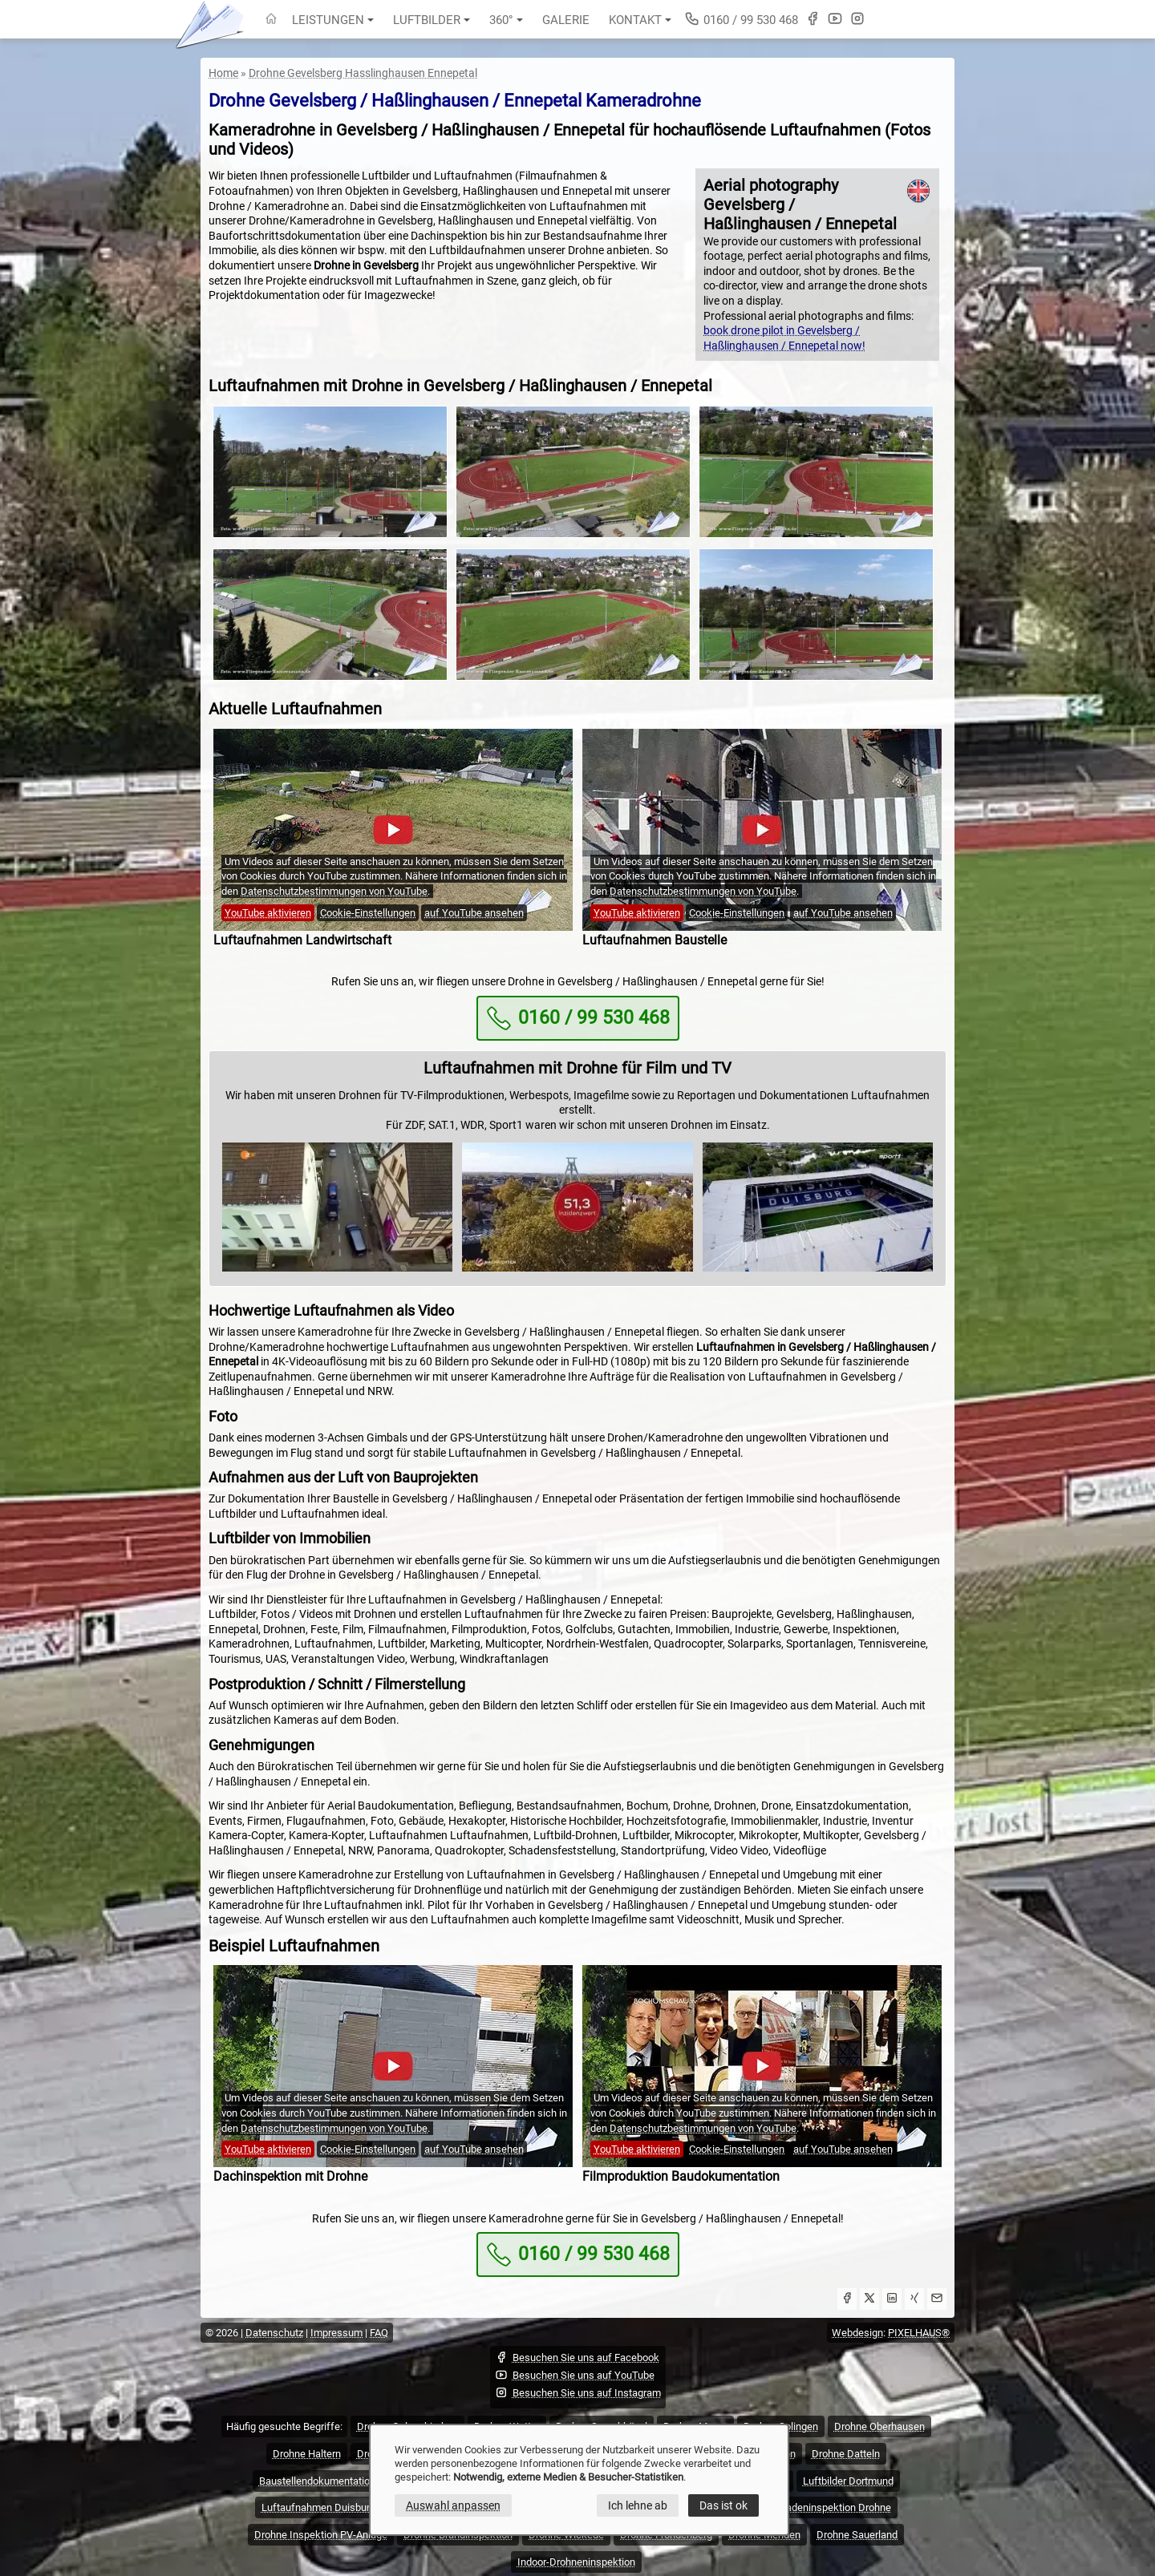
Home (223, 73)
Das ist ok (723, 2505)
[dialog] (579, 2480)
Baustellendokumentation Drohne (335, 2481)
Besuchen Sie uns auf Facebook (577, 2357)
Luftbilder (431, 20)
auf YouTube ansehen (474, 913)
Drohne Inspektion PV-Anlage (320, 2535)
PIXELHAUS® (919, 2333)
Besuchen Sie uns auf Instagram (578, 2392)
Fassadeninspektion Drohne (827, 2507)
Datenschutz (274, 2333)
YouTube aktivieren (268, 913)
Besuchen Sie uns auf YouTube (574, 2374)
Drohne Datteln (846, 2454)
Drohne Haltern (307, 2454)
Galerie (566, 20)
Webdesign (857, 2333)
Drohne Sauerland (857, 2535)
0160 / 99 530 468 (741, 18)
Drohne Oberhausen (879, 2426)
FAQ (379, 2333)
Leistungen (333, 20)
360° (506, 20)
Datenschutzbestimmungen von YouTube (334, 891)
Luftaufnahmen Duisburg (318, 2507)
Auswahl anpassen (453, 2505)
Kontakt (640, 20)
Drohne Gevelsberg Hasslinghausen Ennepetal (363, 73)
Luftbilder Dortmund (848, 2481)
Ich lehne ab (637, 2505)
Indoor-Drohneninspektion (576, 2562)
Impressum (336, 2333)
